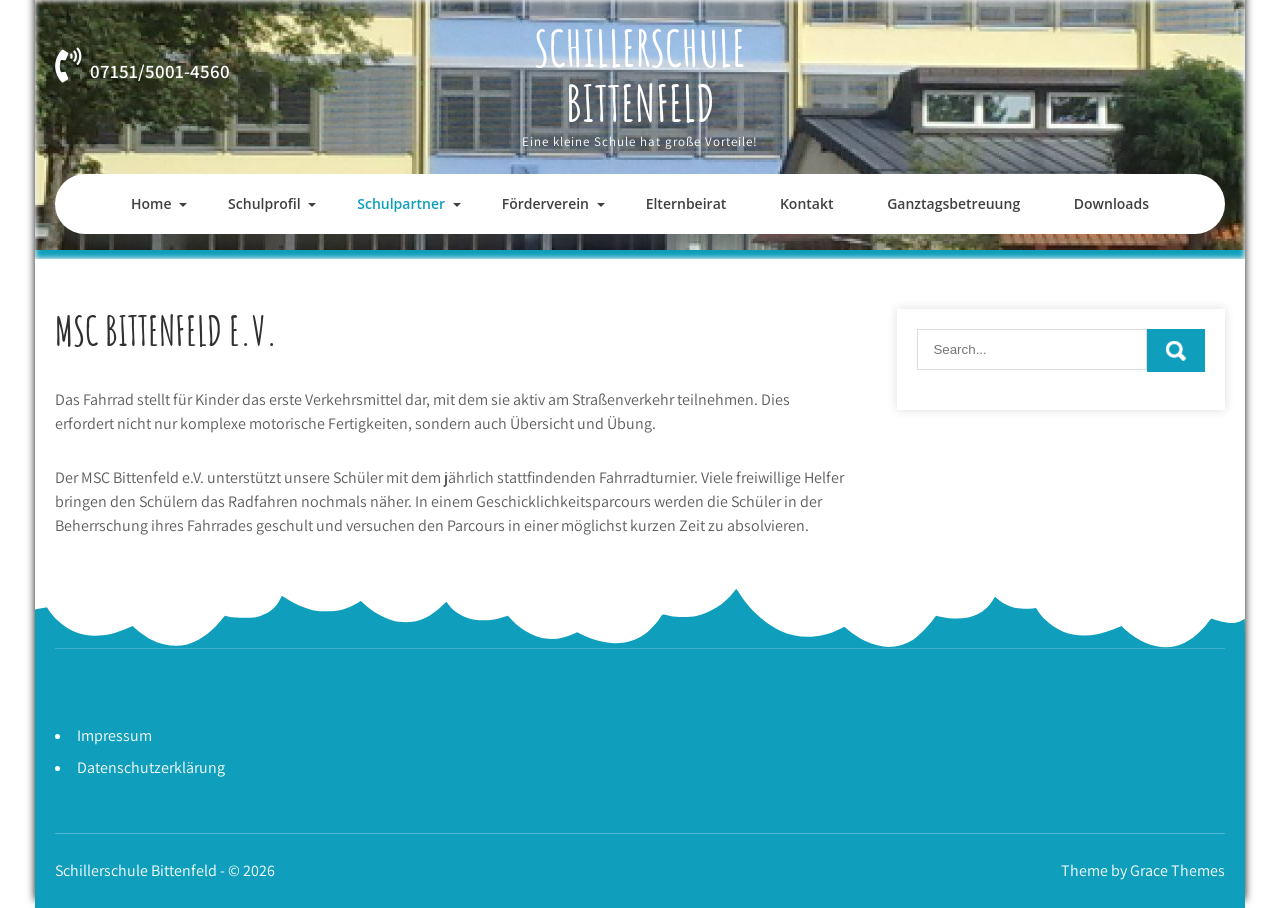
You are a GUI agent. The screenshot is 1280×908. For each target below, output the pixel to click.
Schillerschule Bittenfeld (640, 75)
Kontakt (807, 203)
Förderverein (545, 203)
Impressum (114, 735)
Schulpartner (401, 203)
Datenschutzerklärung (151, 767)
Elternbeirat (686, 203)
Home (151, 203)
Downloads (1111, 203)
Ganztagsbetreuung (953, 203)
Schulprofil (264, 203)
